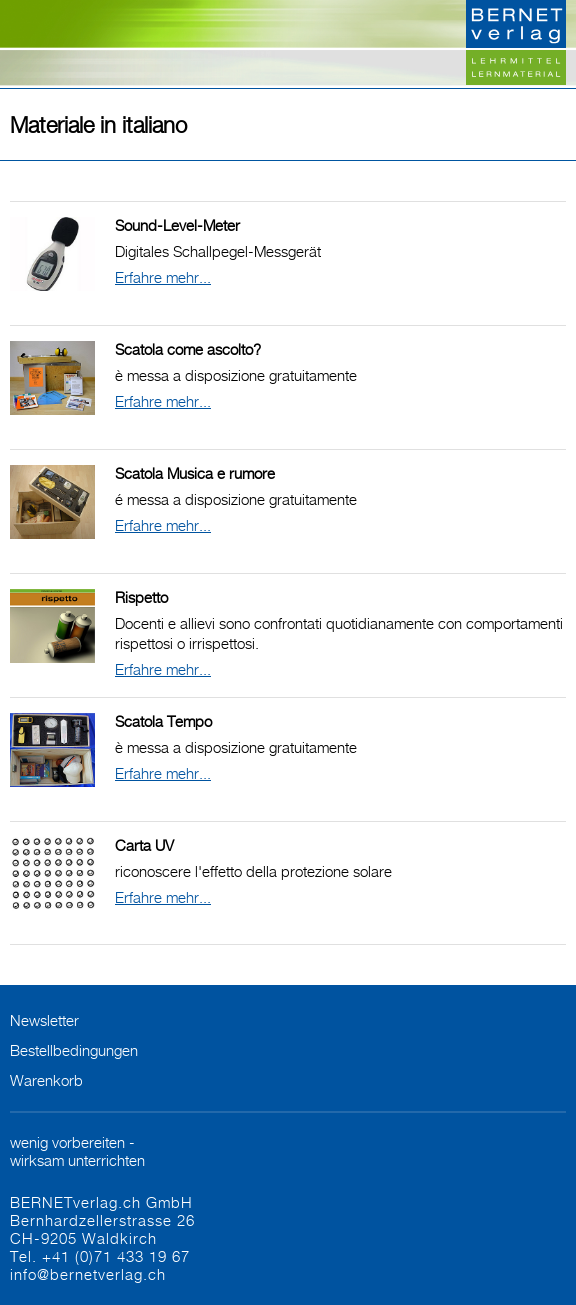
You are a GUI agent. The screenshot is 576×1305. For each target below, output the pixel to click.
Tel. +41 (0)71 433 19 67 (100, 1256)
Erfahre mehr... (163, 277)
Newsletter (44, 1020)
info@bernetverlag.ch (88, 1274)
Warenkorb (46, 1080)
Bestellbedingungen (74, 1050)
